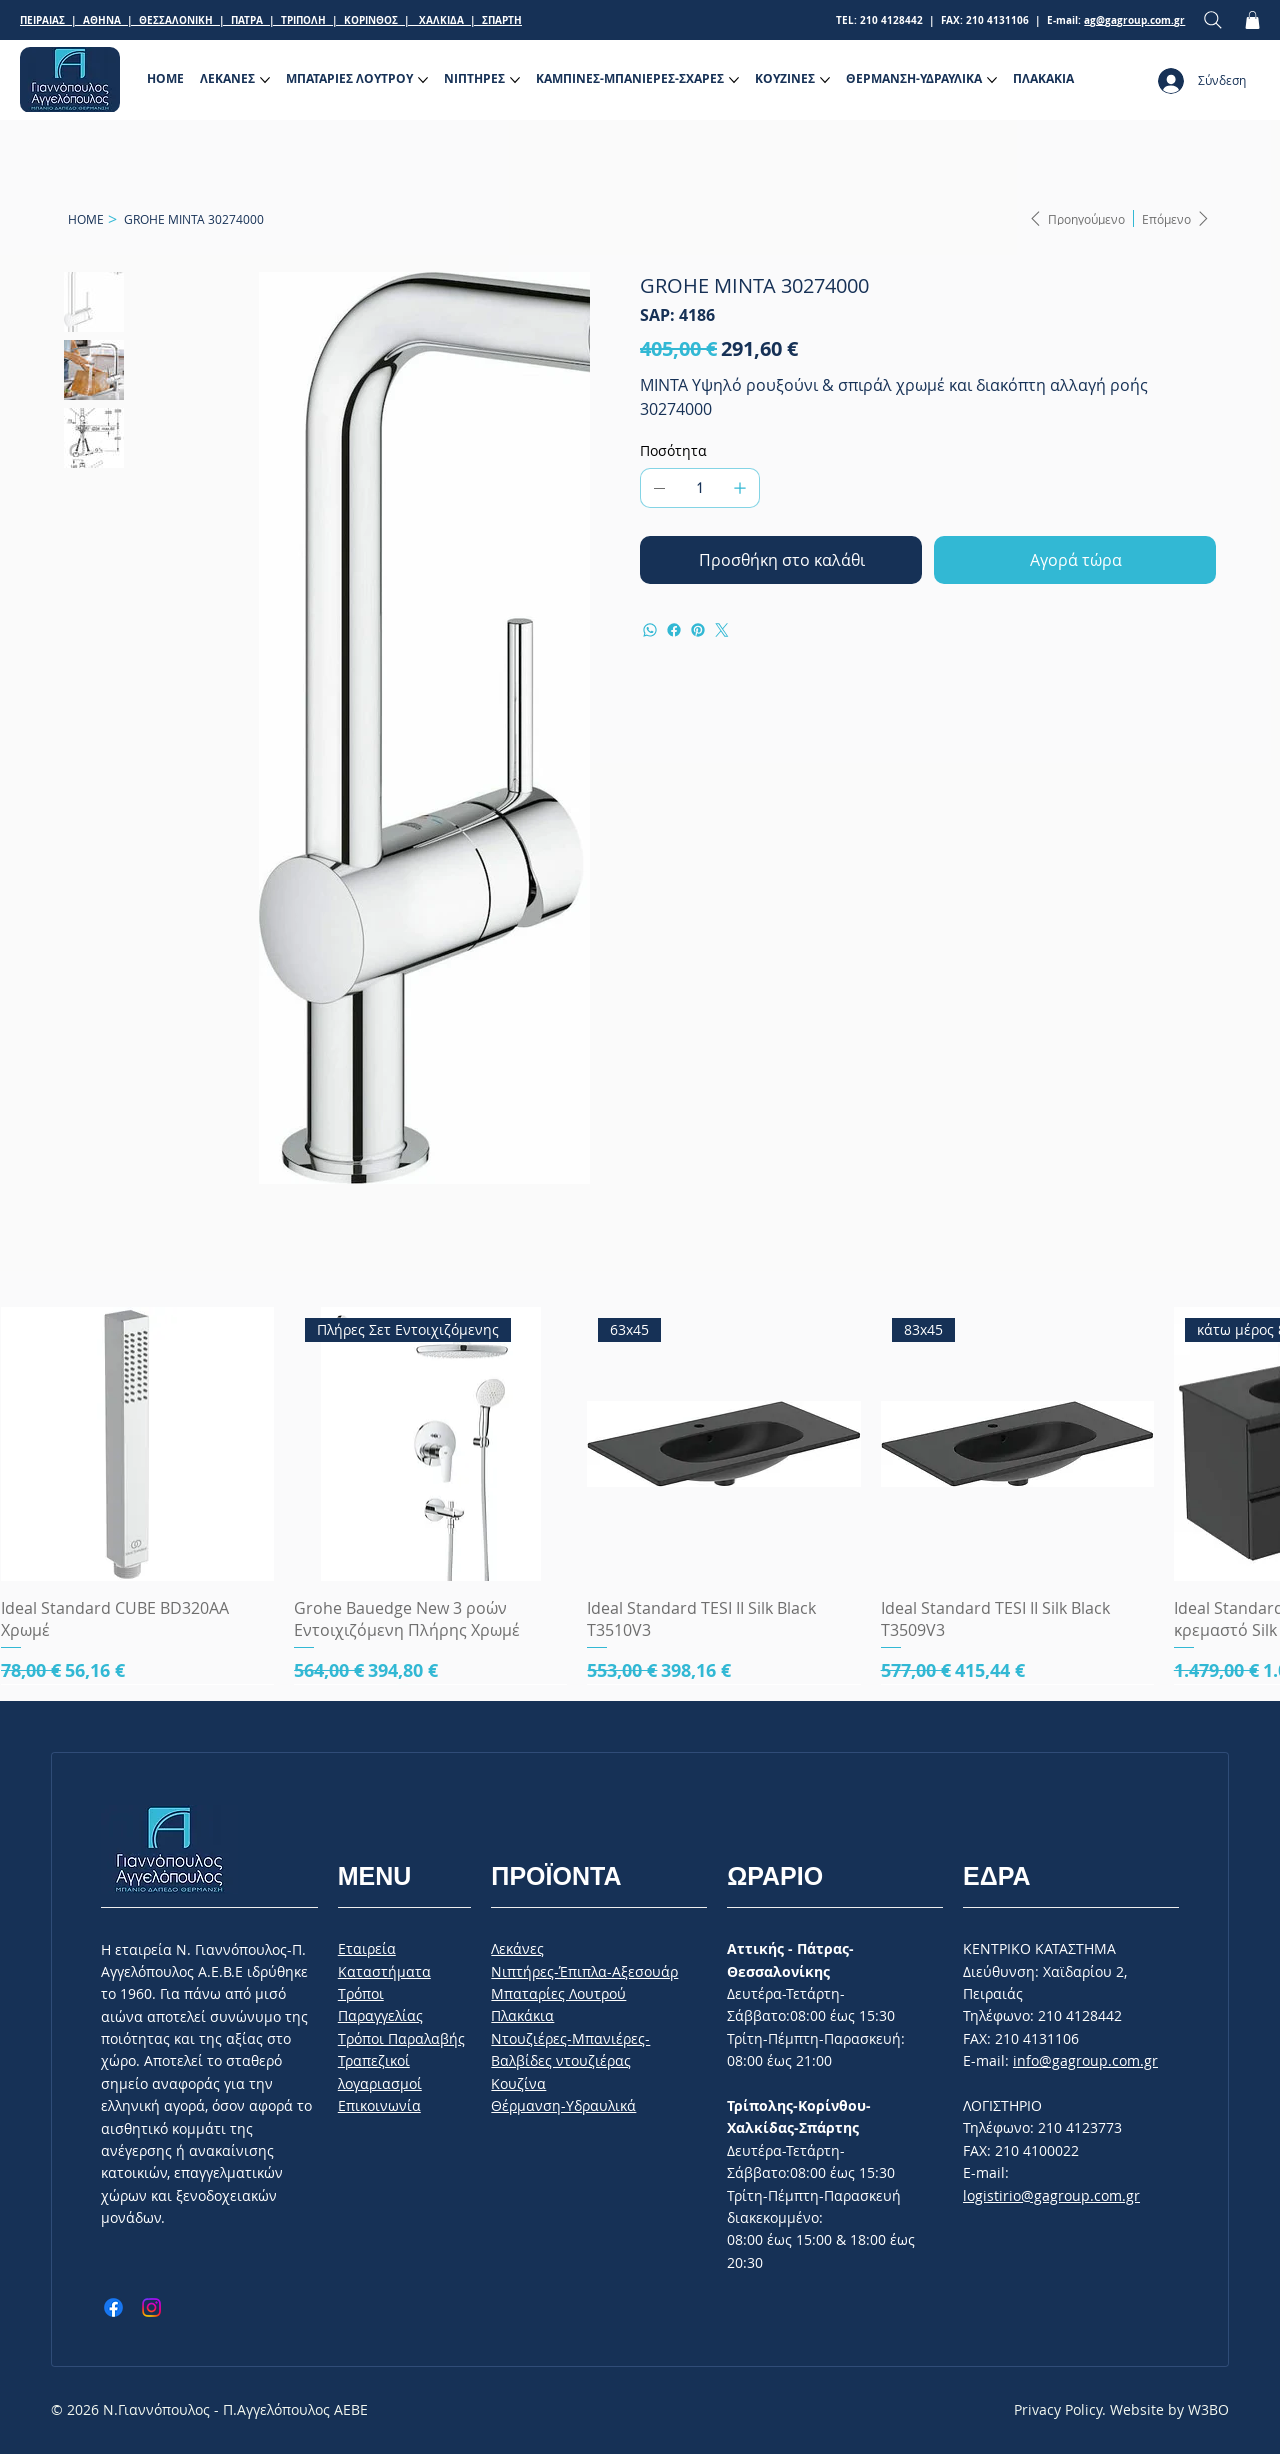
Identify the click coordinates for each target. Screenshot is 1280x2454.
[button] (1252, 20)
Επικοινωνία (379, 2105)
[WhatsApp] (650, 630)
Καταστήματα (384, 1971)
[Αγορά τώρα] (1075, 560)
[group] (640, 1495)
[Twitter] (722, 630)
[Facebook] (674, 630)
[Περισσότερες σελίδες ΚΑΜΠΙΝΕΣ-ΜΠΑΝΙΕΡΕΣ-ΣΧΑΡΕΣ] (734, 80)
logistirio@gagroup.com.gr (1051, 2195)
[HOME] (86, 219)
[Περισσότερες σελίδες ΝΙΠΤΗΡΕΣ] (515, 80)
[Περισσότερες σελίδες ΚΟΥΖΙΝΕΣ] (825, 80)
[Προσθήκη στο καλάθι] (781, 560)
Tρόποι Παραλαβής (401, 2038)
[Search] (1213, 20)
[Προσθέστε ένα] (740, 488)
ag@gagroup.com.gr (1134, 20)
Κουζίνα (518, 2083)
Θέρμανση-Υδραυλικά (563, 2105)
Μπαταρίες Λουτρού (558, 1993)
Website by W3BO (1169, 2409)
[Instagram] (151, 2307)
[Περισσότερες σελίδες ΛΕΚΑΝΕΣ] (265, 80)
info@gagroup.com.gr (1085, 2060)
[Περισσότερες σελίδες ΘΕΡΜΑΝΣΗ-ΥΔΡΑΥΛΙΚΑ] (992, 80)
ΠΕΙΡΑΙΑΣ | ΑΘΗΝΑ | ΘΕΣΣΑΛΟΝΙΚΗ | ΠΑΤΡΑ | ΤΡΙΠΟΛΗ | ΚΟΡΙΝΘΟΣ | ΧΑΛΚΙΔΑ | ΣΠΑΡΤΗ (271, 20)
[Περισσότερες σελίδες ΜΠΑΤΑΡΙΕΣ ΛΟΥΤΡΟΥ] (423, 80)
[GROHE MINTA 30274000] (194, 219)
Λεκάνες (517, 1948)
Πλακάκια (522, 2015)
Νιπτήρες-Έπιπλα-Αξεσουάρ (584, 1971)
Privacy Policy (1058, 2409)
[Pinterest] (698, 630)
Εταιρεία (367, 1948)
